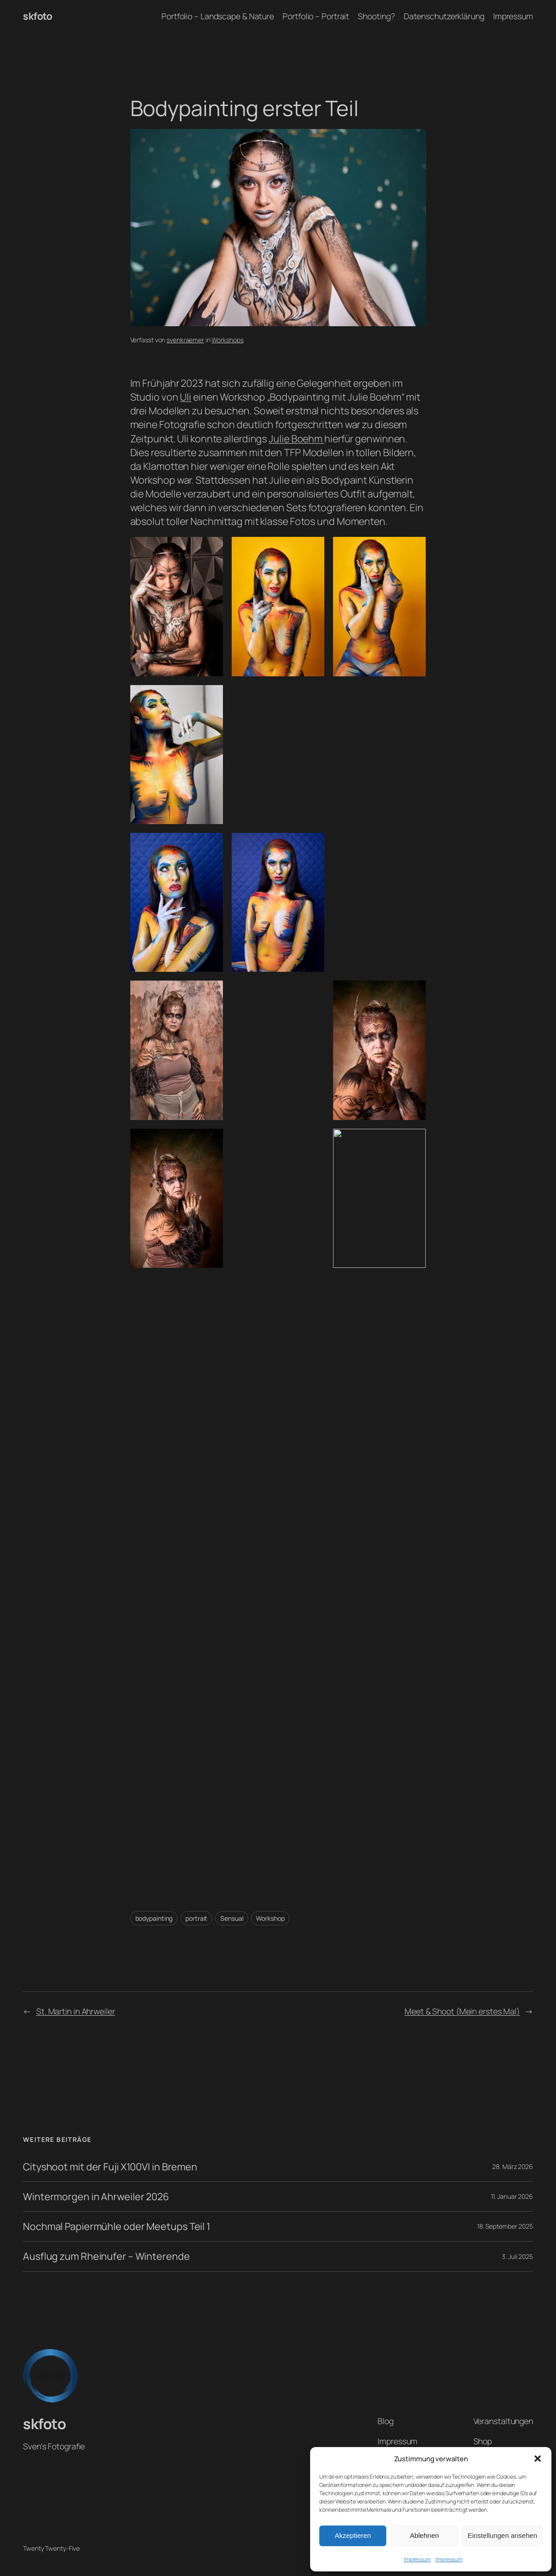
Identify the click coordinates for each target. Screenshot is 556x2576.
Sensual (231, 1918)
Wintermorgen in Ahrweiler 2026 (96, 2196)
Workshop (270, 1918)
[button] (537, 2458)
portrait (196, 1918)
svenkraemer (185, 339)
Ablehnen (424, 2535)
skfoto (37, 15)
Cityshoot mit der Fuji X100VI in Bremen (110, 2166)
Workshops (227, 339)
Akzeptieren (352, 2535)
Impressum (417, 2559)
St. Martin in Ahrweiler (75, 2011)
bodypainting (154, 1918)
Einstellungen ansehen (502, 2535)
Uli (185, 396)
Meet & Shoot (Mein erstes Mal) (462, 2011)
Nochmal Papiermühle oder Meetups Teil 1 (116, 2226)
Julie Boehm (296, 438)
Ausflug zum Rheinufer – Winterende (106, 2256)
